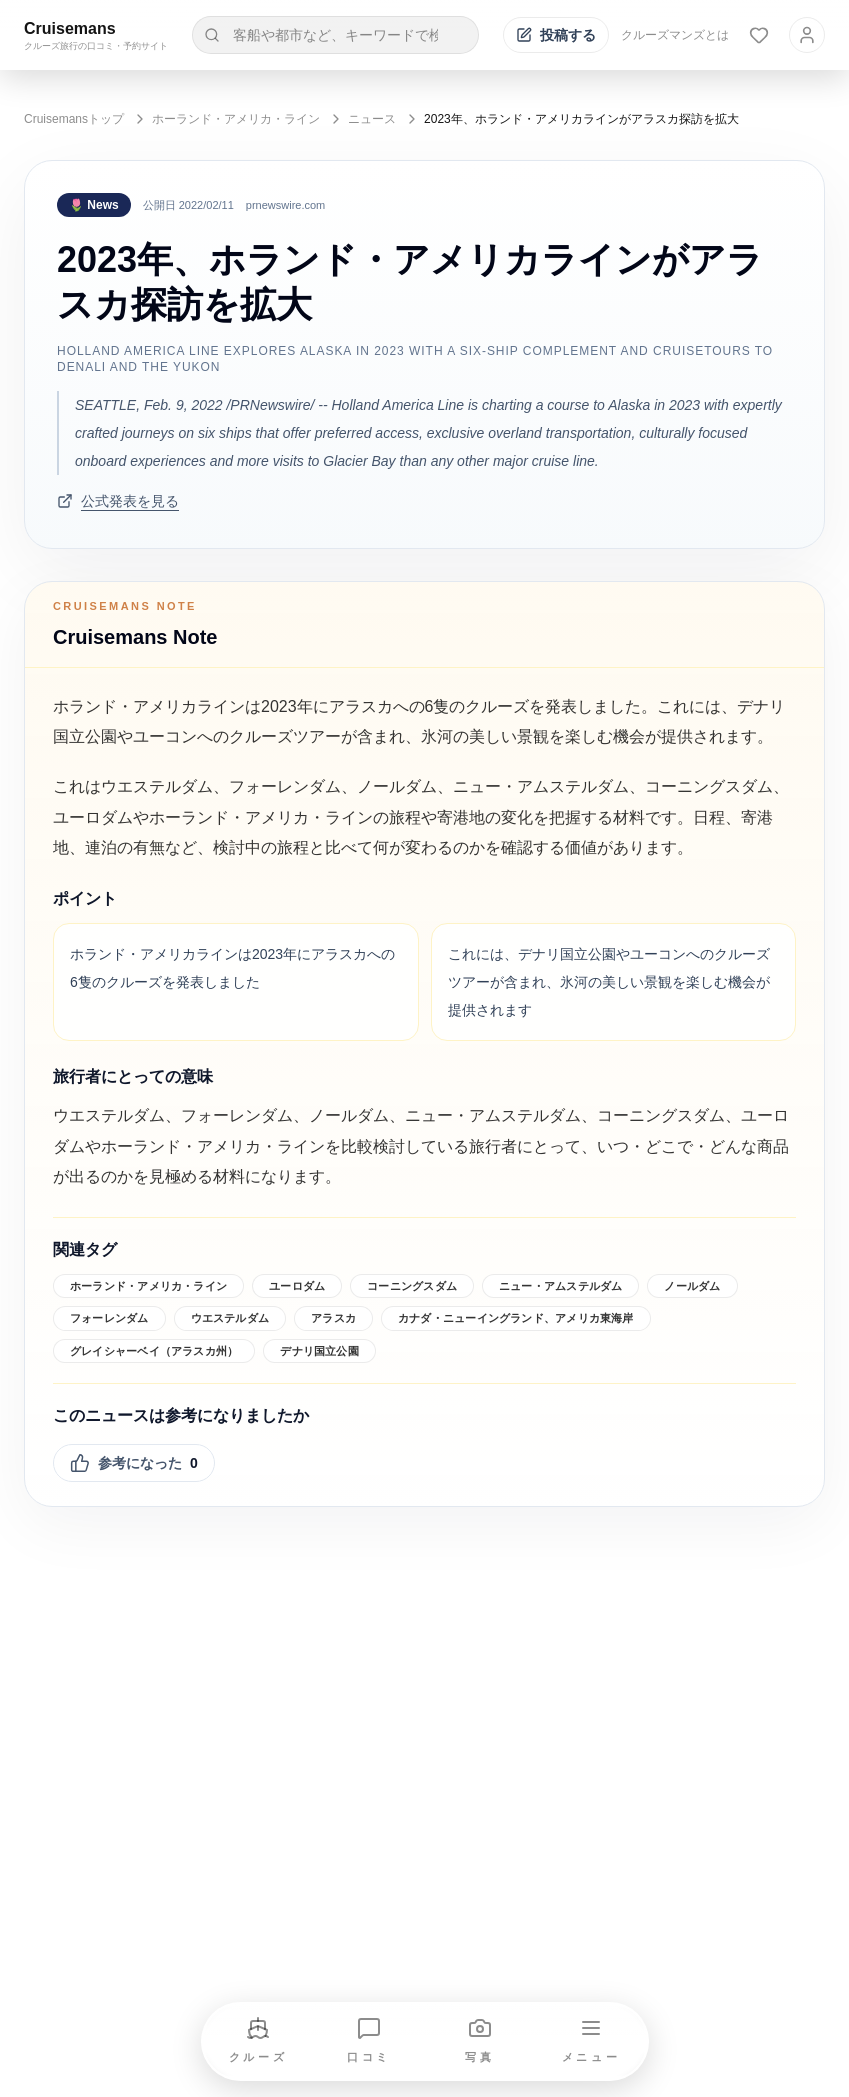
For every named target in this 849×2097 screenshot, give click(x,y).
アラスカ (333, 1318)
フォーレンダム (109, 1318)
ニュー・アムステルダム (560, 1286)
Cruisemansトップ (74, 119)
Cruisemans (70, 28)
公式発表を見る (118, 501)
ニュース (372, 119)
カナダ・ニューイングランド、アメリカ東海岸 (516, 1318)
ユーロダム (297, 1286)
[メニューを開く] (591, 2041)
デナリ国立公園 (319, 1351)
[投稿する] (556, 35)
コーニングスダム (412, 1286)
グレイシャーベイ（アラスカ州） (154, 1351)
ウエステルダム (230, 1318)
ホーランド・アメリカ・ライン (236, 119)
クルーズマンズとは (675, 35)
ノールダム (692, 1286)
